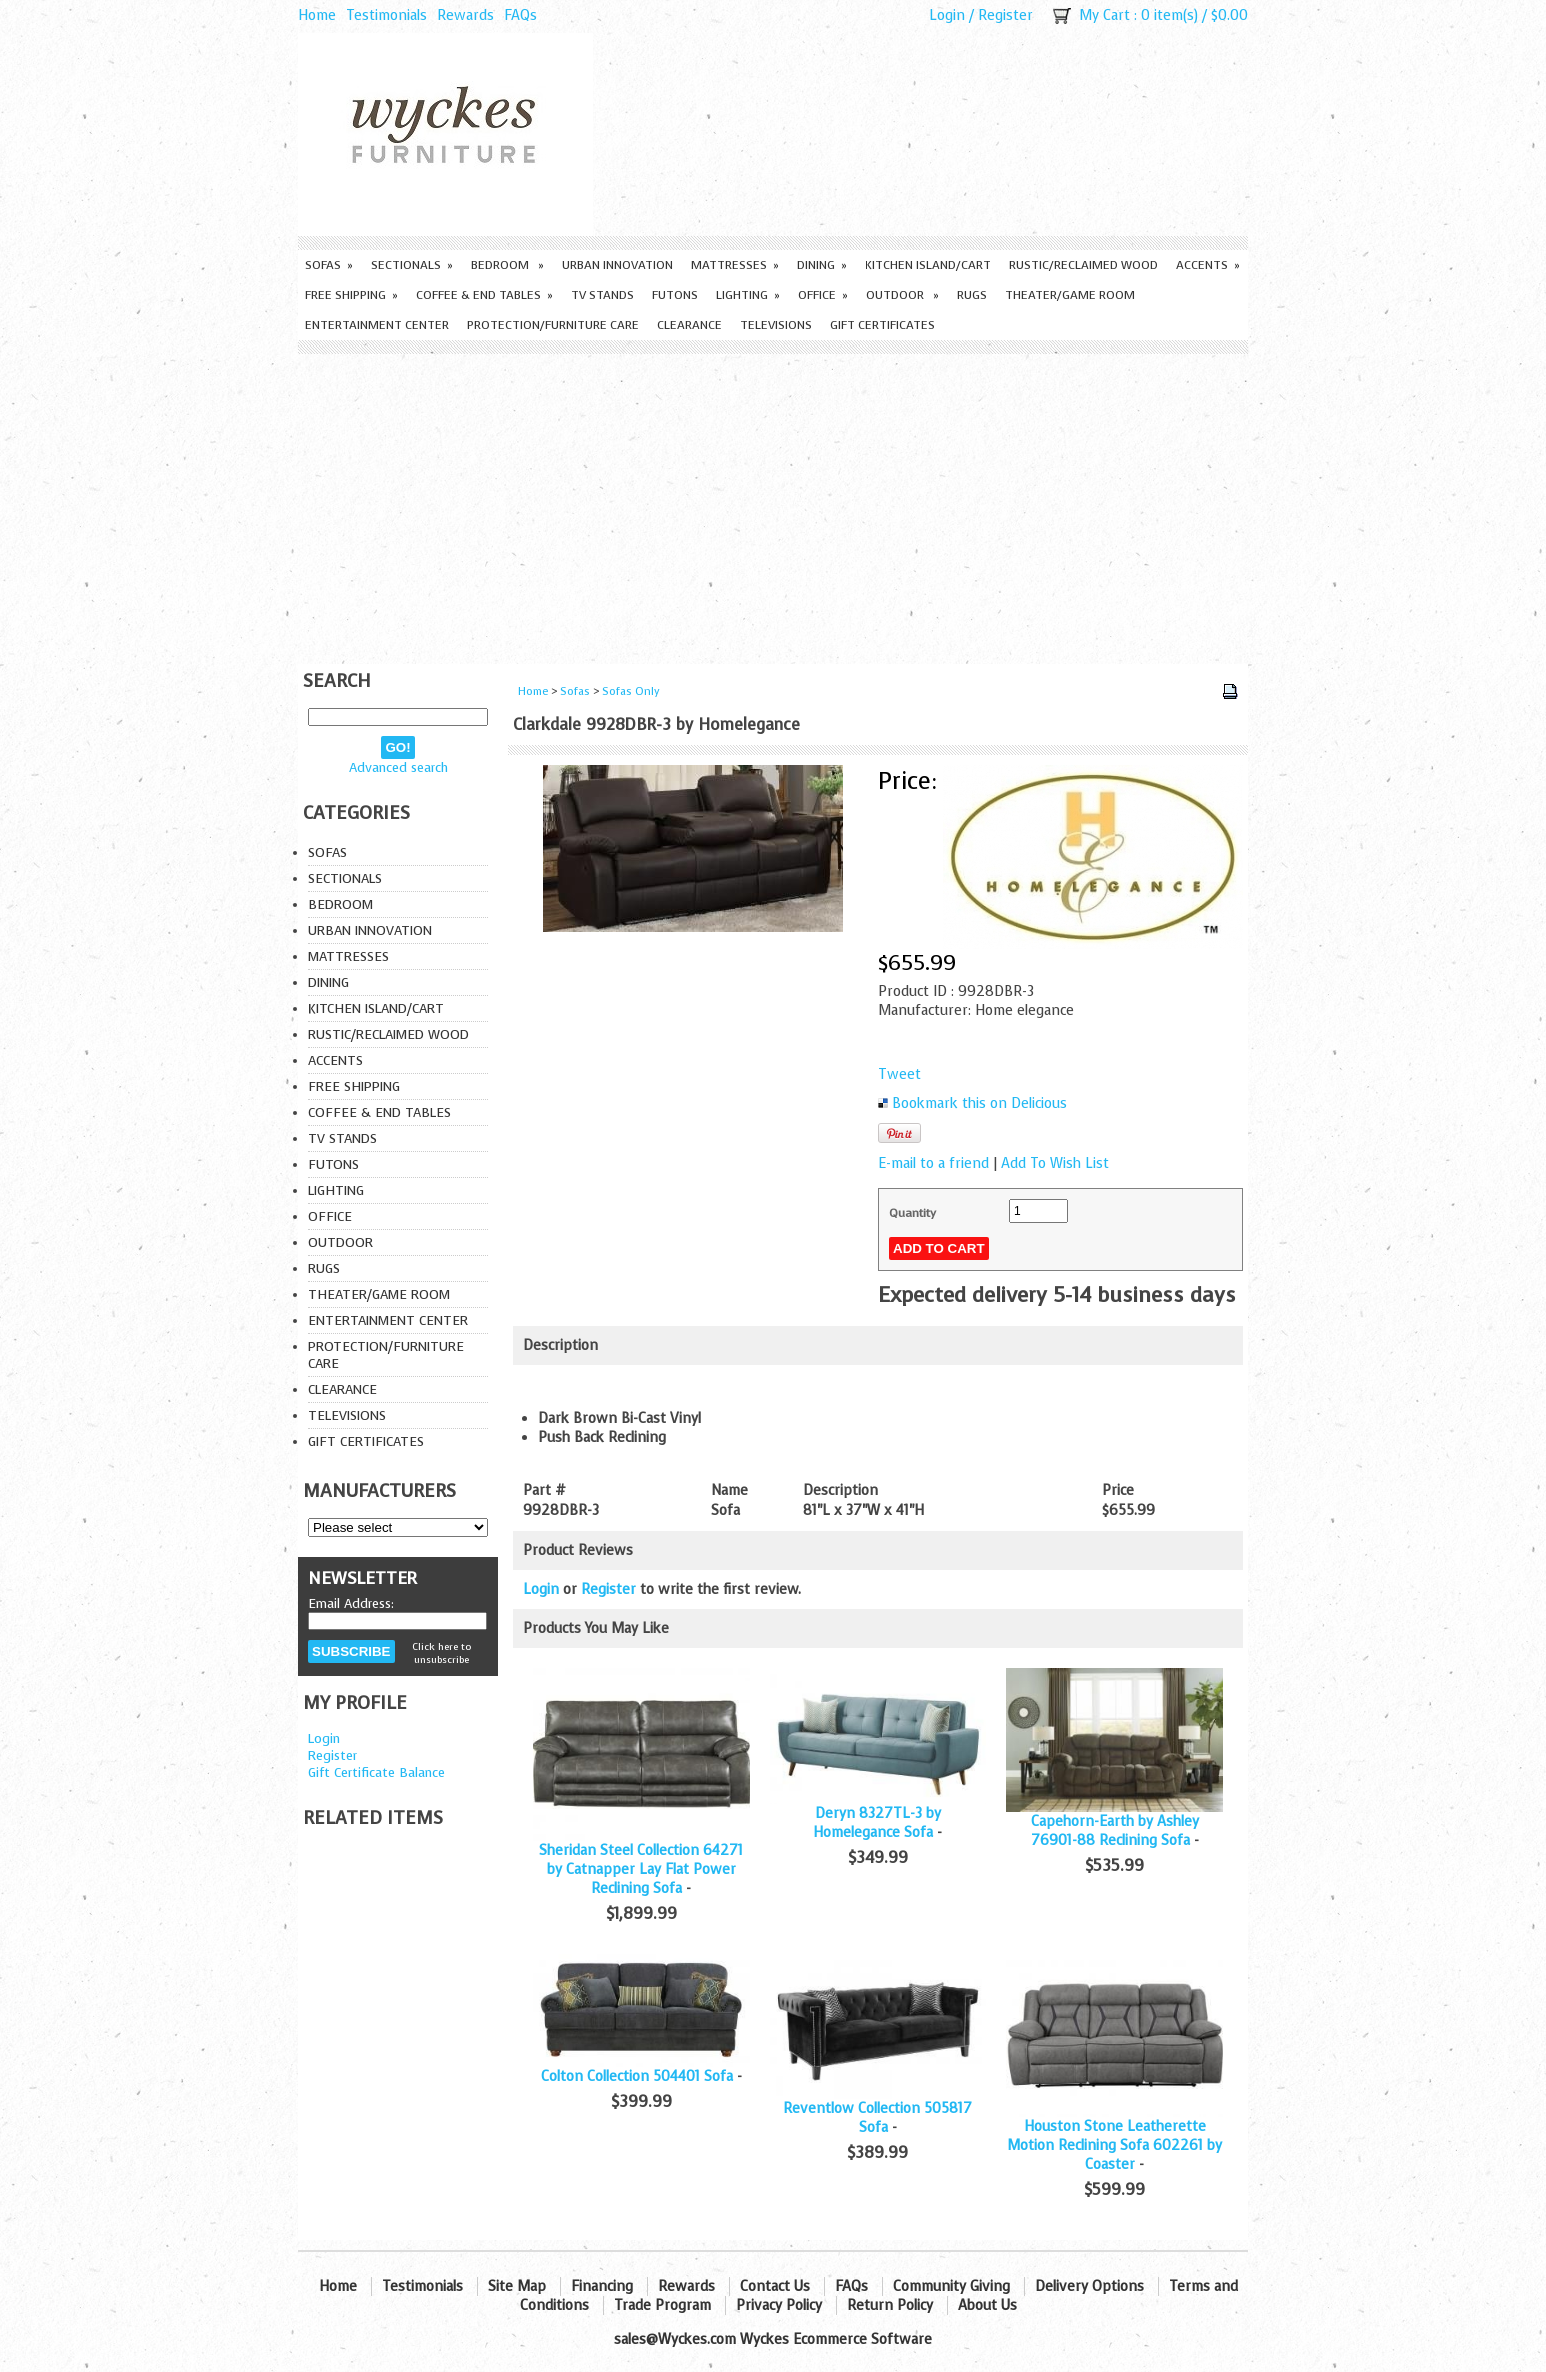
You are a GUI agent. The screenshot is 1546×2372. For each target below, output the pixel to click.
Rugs (972, 295)
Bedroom (507, 265)
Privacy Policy (779, 2305)
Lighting (748, 295)
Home (317, 15)
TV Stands (602, 295)
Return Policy (890, 2305)
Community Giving (951, 2286)
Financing (602, 2286)
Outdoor (902, 295)
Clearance (689, 325)
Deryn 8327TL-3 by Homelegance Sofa (877, 1823)
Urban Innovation (617, 265)
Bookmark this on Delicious (979, 1103)
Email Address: (351, 1603)
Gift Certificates (882, 325)
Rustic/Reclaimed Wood (1083, 265)
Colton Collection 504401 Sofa (637, 2076)
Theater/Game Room (1070, 295)
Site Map (517, 2286)
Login (947, 15)
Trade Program (662, 2305)
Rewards (465, 15)
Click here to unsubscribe (441, 1653)
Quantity (912, 1213)
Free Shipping (351, 295)
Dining (822, 265)
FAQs (520, 15)
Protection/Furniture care (553, 325)
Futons (675, 295)
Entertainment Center (377, 325)
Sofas (329, 265)
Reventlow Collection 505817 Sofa (877, 2118)
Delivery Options (1089, 2286)
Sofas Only (631, 691)
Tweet (899, 1074)
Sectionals (412, 265)
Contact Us (775, 2286)
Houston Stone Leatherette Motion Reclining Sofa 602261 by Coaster (1114, 2145)
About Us (987, 2305)
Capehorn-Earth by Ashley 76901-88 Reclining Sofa (1115, 1831)
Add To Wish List (1055, 1163)
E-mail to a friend (933, 1163)
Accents (1208, 265)
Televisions (776, 325)
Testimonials (386, 15)
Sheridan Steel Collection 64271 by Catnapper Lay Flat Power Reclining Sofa (641, 1869)
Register (1005, 15)
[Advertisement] (773, 504)
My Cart (1104, 15)
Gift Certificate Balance (376, 1772)
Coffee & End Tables (484, 295)
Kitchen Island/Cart (928, 265)
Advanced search (398, 767)
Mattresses (735, 265)
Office (823, 295)
